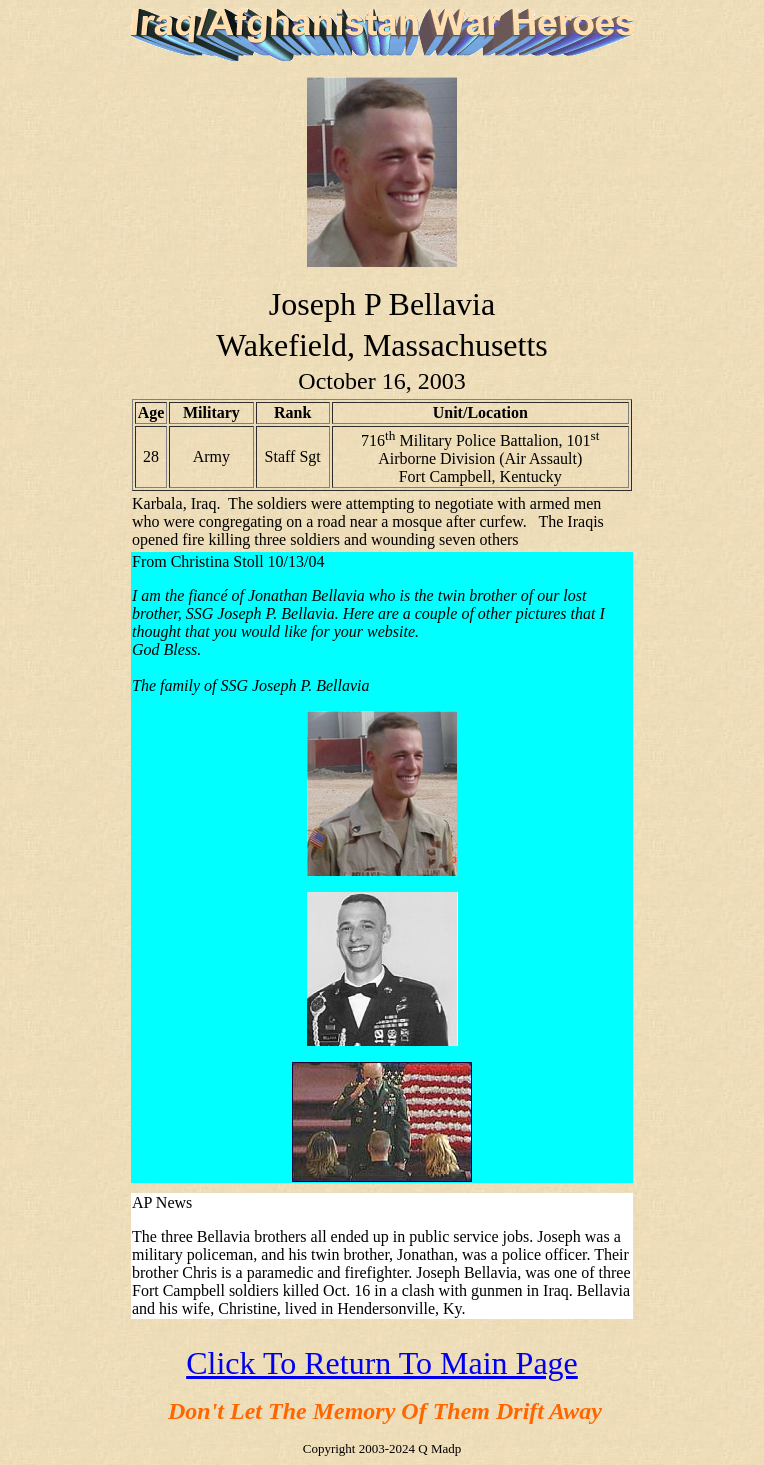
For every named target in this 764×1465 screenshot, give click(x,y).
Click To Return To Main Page (382, 1363)
